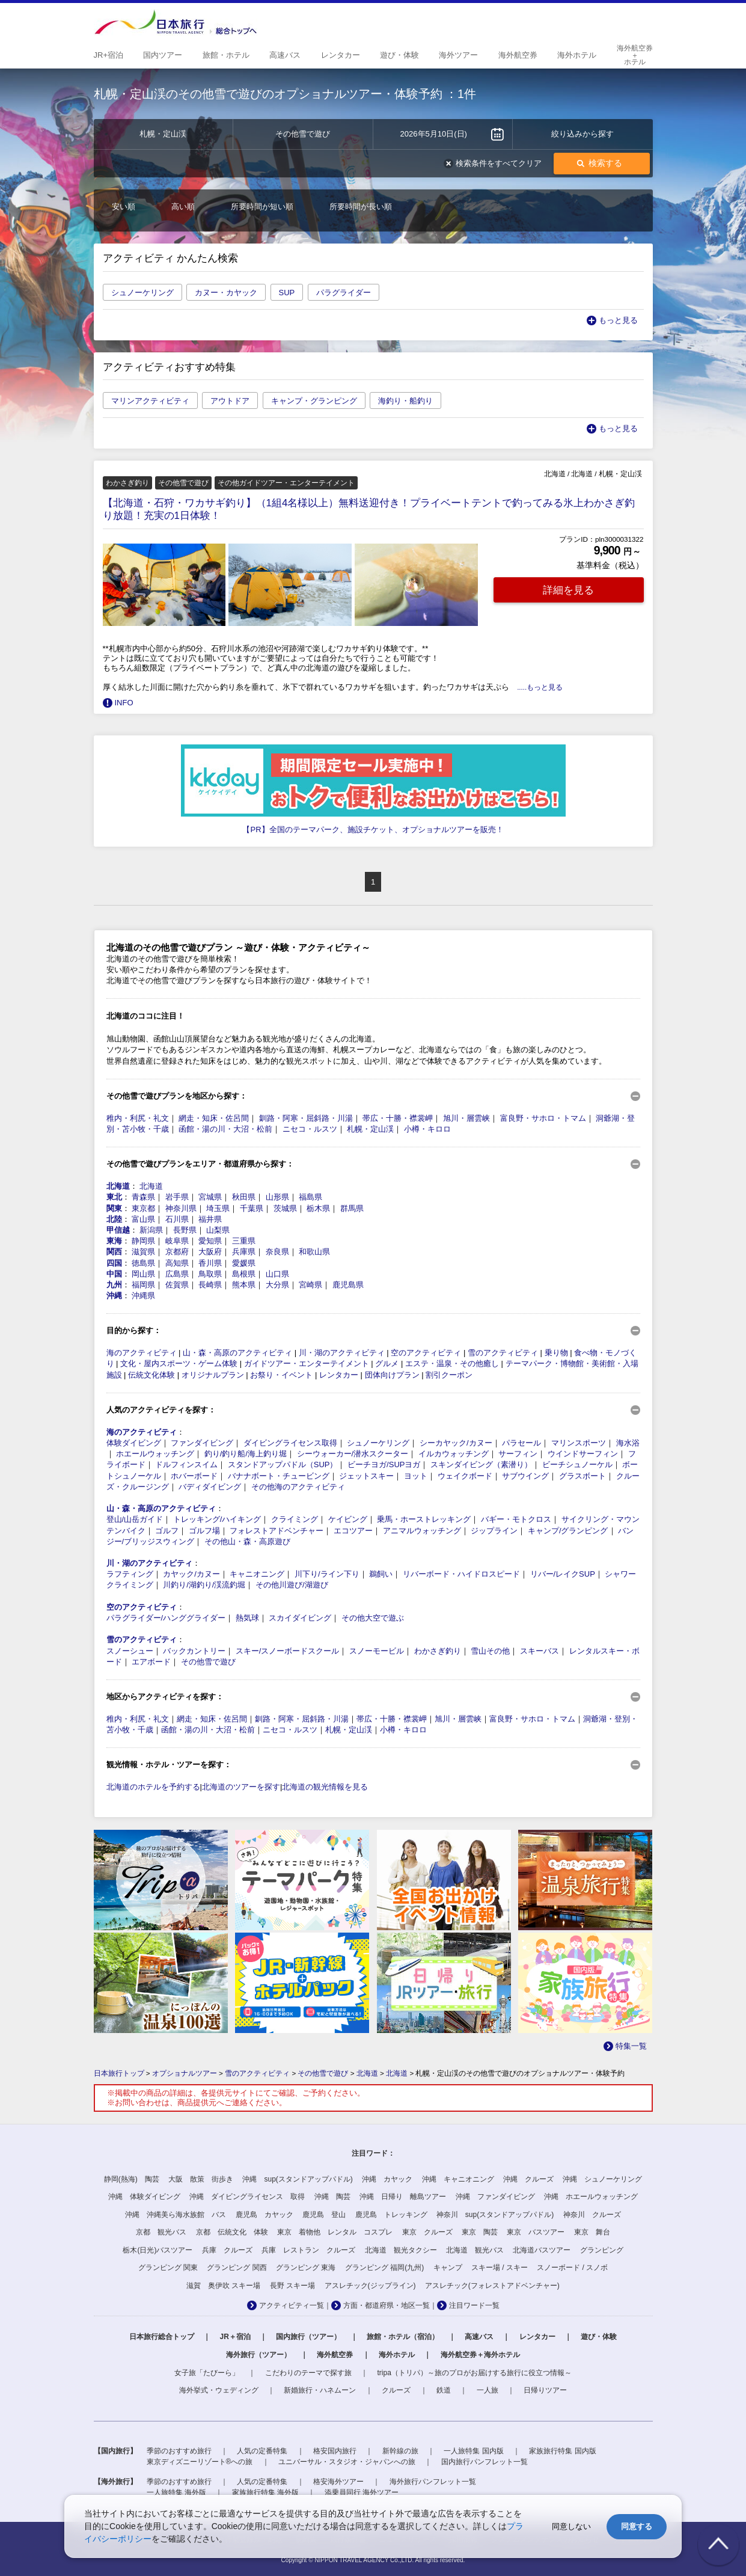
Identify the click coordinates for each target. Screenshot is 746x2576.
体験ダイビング (133, 1442)
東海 (114, 1240)
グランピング (601, 2250)
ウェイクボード (465, 1475)
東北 (114, 1196)
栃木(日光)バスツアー (157, 2250)
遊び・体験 (599, 2336)
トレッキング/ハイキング (217, 1519)
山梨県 (218, 1229)
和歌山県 (314, 1251)
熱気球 (247, 1617)
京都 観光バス (161, 2232)
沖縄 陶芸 (332, 2196)
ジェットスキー (366, 1475)
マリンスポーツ (578, 1442)
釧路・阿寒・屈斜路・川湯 (306, 1118)
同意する (636, 2526)
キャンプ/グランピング (568, 1530)
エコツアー (353, 1530)
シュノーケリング (142, 292)
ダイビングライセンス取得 (290, 1442)
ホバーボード (194, 1475)
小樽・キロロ (427, 1128)
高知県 (177, 1263)
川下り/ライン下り (327, 1573)
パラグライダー (343, 292)
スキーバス (539, 1650)
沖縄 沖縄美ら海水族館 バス (175, 2214)
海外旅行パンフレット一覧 (433, 2481)
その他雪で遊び (208, 1661)
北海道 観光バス (475, 2250)
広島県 (177, 1273)
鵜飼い (381, 1573)
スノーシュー (129, 1650)
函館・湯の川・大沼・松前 (225, 1128)
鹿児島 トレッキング (391, 2214)
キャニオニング (257, 1573)
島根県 (243, 1273)
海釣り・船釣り (405, 400)
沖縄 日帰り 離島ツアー (402, 2196)
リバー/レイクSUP (562, 1573)
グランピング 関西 (236, 2267)
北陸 (114, 1219)
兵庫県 (243, 1251)
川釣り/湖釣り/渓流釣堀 (204, 1584)
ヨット (415, 1475)
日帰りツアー (545, 2390)
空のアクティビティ (426, 1352)
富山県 (143, 1219)
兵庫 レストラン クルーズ (308, 2250)
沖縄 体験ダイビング (144, 2196)
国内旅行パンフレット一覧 (484, 2462)
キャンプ (447, 2267)
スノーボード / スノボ (572, 2267)
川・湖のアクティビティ (342, 1352)
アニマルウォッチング (422, 1530)
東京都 (143, 1208)
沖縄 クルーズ (528, 2179)
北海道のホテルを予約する (153, 1786)
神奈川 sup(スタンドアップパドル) (495, 2214)
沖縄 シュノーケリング (602, 2179)
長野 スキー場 (292, 2285)
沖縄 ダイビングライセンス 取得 (247, 2196)
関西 (114, 1251)
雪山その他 (490, 1650)
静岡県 (143, 1240)
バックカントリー (194, 1650)
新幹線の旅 (400, 2451)
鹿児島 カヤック (264, 2214)
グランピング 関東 (168, 2267)
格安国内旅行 (334, 2451)
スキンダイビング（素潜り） (481, 1464)
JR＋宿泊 (234, 2336)
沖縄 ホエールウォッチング (591, 2196)
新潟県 (151, 1229)
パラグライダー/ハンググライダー (166, 1617)
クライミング (294, 1519)
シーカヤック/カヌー (456, 1442)
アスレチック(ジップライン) (370, 2285)
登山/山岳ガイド (135, 1519)
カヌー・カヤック (226, 292)
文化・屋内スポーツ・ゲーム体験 (178, 1363)
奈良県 (277, 1251)
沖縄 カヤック (387, 2179)
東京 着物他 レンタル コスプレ (335, 2232)
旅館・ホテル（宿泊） (403, 2336)
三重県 (243, 1240)
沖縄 (114, 1295)
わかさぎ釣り (437, 1650)
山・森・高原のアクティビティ (237, 1352)
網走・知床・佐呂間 (214, 1118)
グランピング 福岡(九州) (384, 2267)
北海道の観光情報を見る (325, 1786)
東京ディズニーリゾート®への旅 (200, 2462)
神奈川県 (181, 1208)
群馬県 (352, 1208)
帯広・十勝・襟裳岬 (397, 1118)
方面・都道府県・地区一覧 (386, 2305)
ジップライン (494, 1530)
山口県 (277, 1273)
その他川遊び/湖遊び (291, 1584)
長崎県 (210, 1284)
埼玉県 (218, 1208)
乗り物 (556, 1352)
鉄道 (443, 2390)
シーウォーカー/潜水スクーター (353, 1453)
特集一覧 (631, 2045)
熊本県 (243, 1284)
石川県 (177, 1219)
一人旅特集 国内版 (473, 2451)
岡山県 (143, 1273)
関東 (114, 1208)
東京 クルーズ (427, 2232)
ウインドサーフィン (583, 1453)
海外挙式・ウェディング (218, 2390)
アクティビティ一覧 (291, 2305)
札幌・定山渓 (370, 1128)
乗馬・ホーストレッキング (424, 1519)
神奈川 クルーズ (592, 2214)
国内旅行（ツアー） (308, 2336)
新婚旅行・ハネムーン (320, 2390)
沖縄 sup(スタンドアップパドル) (297, 2179)
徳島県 (143, 1263)
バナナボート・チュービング (278, 1475)
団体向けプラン (392, 1374)
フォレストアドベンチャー (276, 1530)
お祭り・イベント (281, 1374)
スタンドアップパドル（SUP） (283, 1464)
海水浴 (628, 1442)
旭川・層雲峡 (466, 1118)
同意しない (571, 2526)
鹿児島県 (348, 1284)
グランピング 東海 (305, 2267)
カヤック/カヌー (191, 1573)
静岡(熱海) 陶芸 (131, 2179)
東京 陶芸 (480, 2232)
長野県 (185, 1229)
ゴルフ (167, 1530)
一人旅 (487, 2390)
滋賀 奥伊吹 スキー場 (223, 2285)
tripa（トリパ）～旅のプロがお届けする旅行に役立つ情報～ (475, 2373)
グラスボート (582, 1475)
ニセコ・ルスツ (310, 1128)
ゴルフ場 (204, 1530)
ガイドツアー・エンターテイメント (306, 1363)
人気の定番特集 (262, 2451)
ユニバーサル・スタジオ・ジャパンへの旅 (346, 2462)
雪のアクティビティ (503, 1352)
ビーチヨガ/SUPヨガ (383, 1464)
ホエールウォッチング (155, 1453)
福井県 (210, 1219)
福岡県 (143, 1284)
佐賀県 (177, 1284)
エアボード (151, 1661)
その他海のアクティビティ (298, 1486)
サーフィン (517, 1453)
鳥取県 (210, 1273)
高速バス (479, 2336)
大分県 (277, 1284)
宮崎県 (310, 1284)
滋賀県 (143, 1251)
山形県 (277, 1196)
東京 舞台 (592, 2232)
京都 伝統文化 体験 (232, 2232)
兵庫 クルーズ (227, 2250)
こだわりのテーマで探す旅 (308, 2373)
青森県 (143, 1196)
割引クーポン (449, 1374)
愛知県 (210, 1240)
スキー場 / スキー (499, 2267)
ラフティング (129, 1573)
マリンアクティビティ (150, 400)
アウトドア (229, 400)
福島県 (310, 1196)
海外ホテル (397, 2355)
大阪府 (210, 1251)
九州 (114, 1284)
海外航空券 (335, 2355)
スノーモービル (376, 1650)
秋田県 (243, 1196)
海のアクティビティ (141, 1352)
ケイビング (347, 1519)
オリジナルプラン (213, 1374)
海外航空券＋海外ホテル (480, 2355)
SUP (287, 292)
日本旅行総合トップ (161, 2336)
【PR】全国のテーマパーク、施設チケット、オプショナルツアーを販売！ (372, 829)
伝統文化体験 (151, 1374)
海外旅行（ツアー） (258, 2355)
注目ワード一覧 (474, 2305)
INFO (124, 702)
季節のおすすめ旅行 (179, 2451)
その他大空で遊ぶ (372, 1617)
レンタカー (338, 1374)
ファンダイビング (202, 1442)
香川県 (210, 1263)
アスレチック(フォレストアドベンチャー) (492, 2285)
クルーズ (396, 2390)
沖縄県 (143, 1295)
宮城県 (210, 1196)
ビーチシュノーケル (577, 1464)
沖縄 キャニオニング (458, 2179)
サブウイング (525, 1475)
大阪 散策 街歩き (200, 2179)
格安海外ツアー (338, 2481)
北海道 (118, 1186)
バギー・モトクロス (516, 1519)
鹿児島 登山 (324, 2214)
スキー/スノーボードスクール (288, 1650)
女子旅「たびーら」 (206, 2373)
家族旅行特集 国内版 (562, 2451)
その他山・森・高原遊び (247, 1541)
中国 (114, 1273)
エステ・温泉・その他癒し (452, 1363)
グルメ (387, 1363)
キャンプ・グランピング (314, 400)
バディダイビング (210, 1486)
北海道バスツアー (541, 2250)
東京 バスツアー (535, 2232)
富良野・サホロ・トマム (543, 1118)
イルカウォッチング (453, 1453)
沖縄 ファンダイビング (495, 2196)
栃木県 (318, 1208)
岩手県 (177, 1196)
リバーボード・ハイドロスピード (461, 1573)
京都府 (177, 1251)
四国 (114, 1263)
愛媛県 (243, 1263)
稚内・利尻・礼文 (137, 1118)
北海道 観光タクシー (401, 2250)
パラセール (521, 1442)
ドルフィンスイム (186, 1464)
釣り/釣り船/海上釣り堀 (245, 1453)
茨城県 (285, 1208)
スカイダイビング (300, 1617)
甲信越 (118, 1229)
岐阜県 (177, 1240)
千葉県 (251, 1208)
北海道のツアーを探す (241, 1786)
